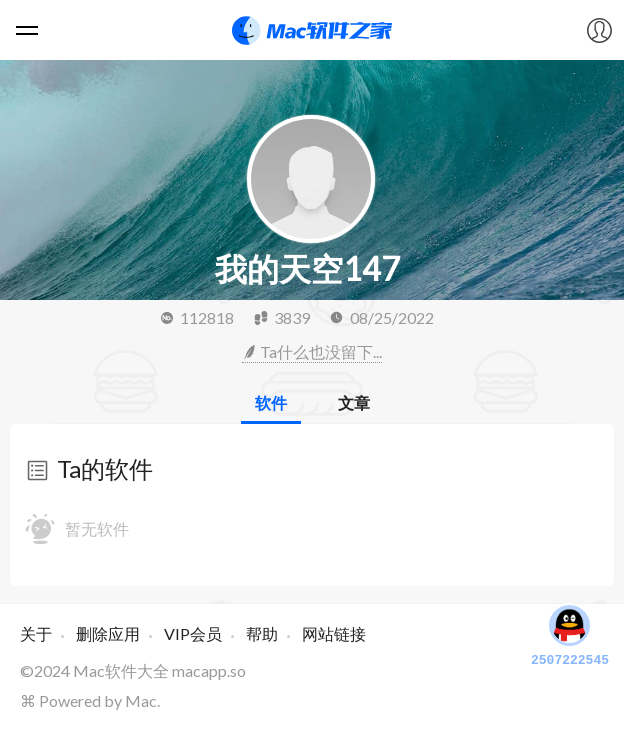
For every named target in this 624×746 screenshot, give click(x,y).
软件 (271, 402)
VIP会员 (193, 633)
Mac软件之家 (312, 30)
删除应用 (108, 633)
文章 (354, 402)
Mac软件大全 (121, 670)
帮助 (262, 633)
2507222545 (570, 634)
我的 (599, 30)
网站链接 (334, 633)
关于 (36, 633)
